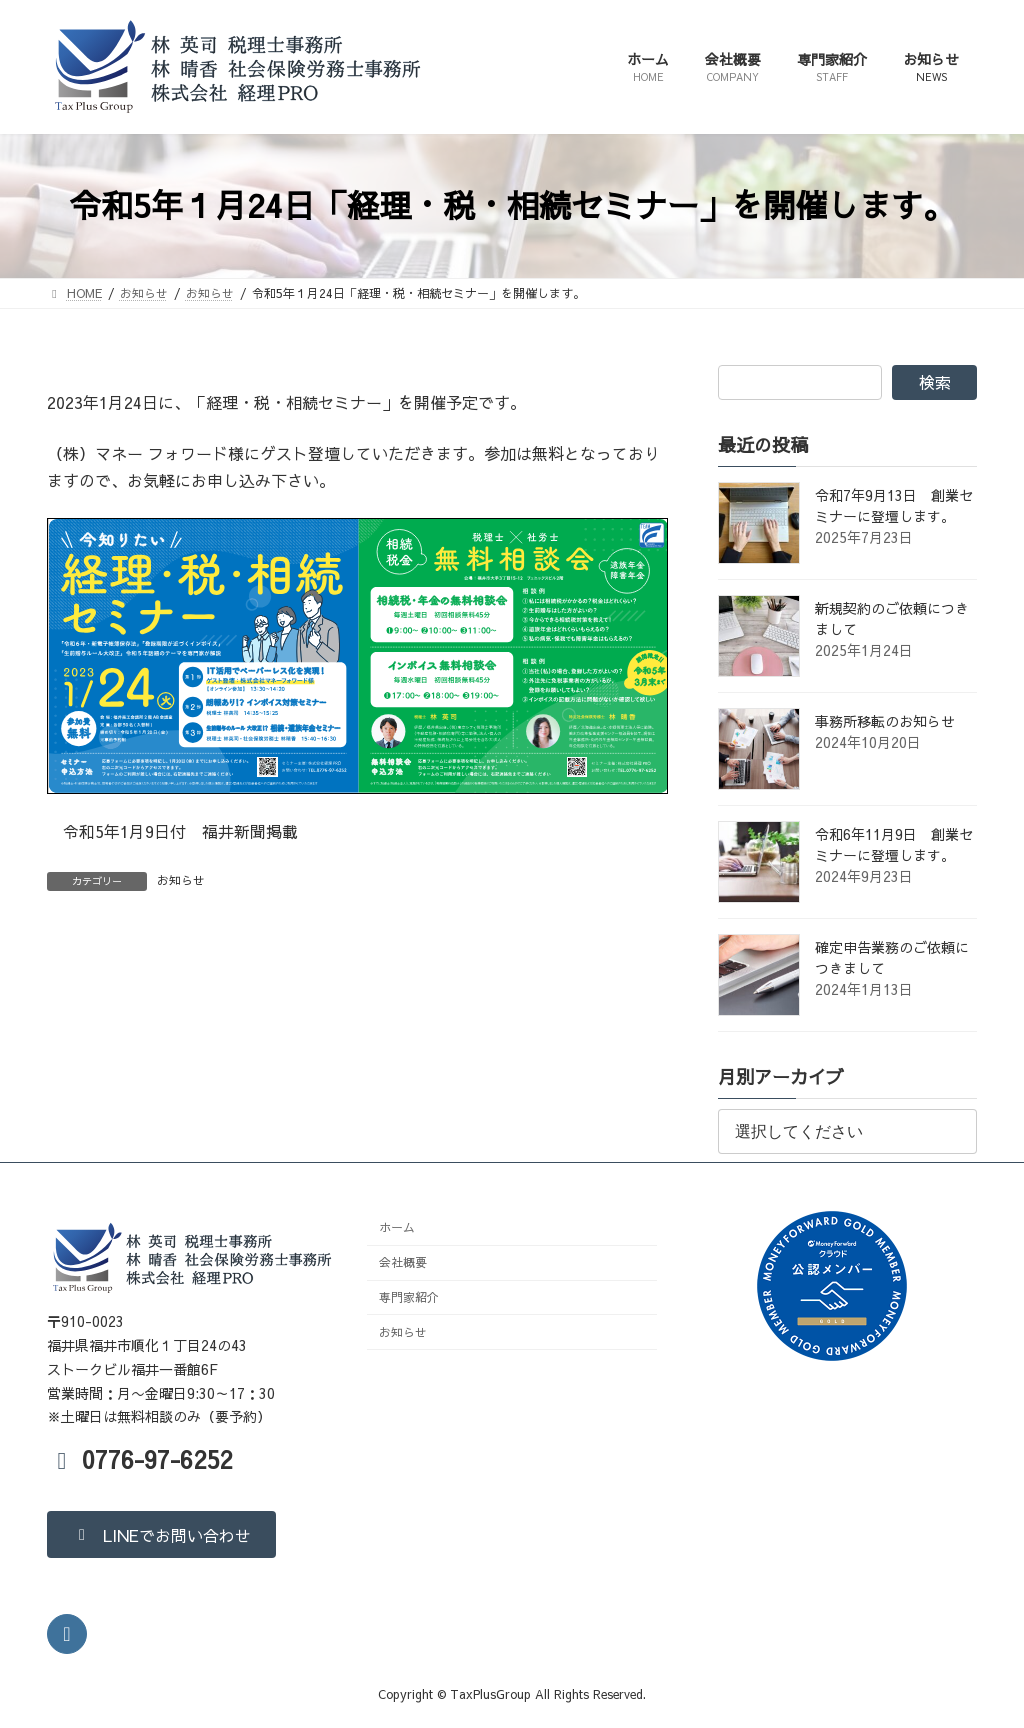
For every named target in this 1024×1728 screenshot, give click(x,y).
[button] (161, 1533)
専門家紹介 (409, 1297)
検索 (935, 382)
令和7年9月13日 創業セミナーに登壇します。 (894, 505)
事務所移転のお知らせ (885, 721)
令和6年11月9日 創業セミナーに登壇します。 (894, 844)
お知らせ (181, 880)
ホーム (397, 1227)
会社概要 (403, 1262)
